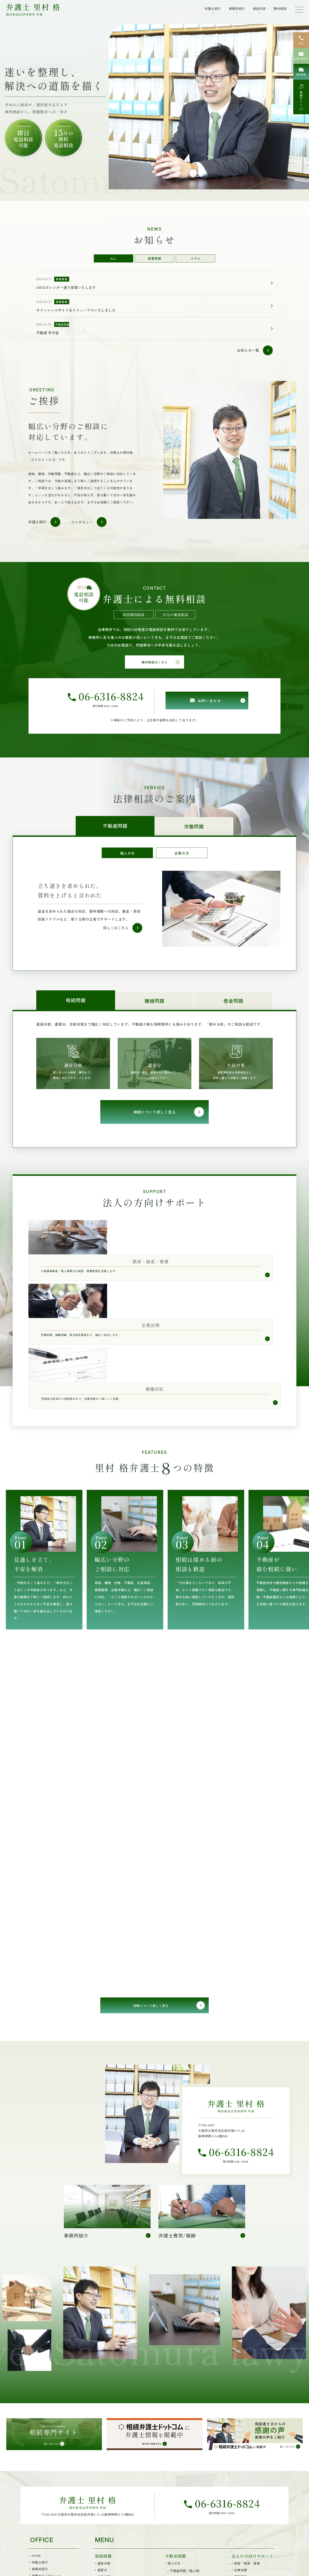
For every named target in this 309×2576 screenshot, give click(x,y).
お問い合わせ (41, 2498)
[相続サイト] (301, 97)
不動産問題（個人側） (186, 2460)
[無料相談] (301, 72)
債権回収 (240, 2465)
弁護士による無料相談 (48, 2478)
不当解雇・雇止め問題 (186, 2513)
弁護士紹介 (40, 2451)
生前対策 (103, 2465)
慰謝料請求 (105, 2491)
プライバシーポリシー (48, 2491)
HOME (36, 2444)
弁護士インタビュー (46, 2465)
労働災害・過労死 (183, 2507)
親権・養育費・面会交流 (115, 2498)
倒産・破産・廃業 (247, 2452)
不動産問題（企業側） (186, 2474)
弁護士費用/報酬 (44, 2485)
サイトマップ (41, 2518)
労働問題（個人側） (184, 2500)
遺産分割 (103, 2452)
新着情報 (38, 2505)
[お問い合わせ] (301, 56)
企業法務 (240, 2459)
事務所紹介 (40, 2458)
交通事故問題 (107, 2542)
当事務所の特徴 (43, 2471)
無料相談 (280, 8)
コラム (36, 2511)
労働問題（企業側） (184, 2528)
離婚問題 (103, 2484)
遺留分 (102, 2459)
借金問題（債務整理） (113, 2523)
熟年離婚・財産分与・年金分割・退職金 (126, 2504)
